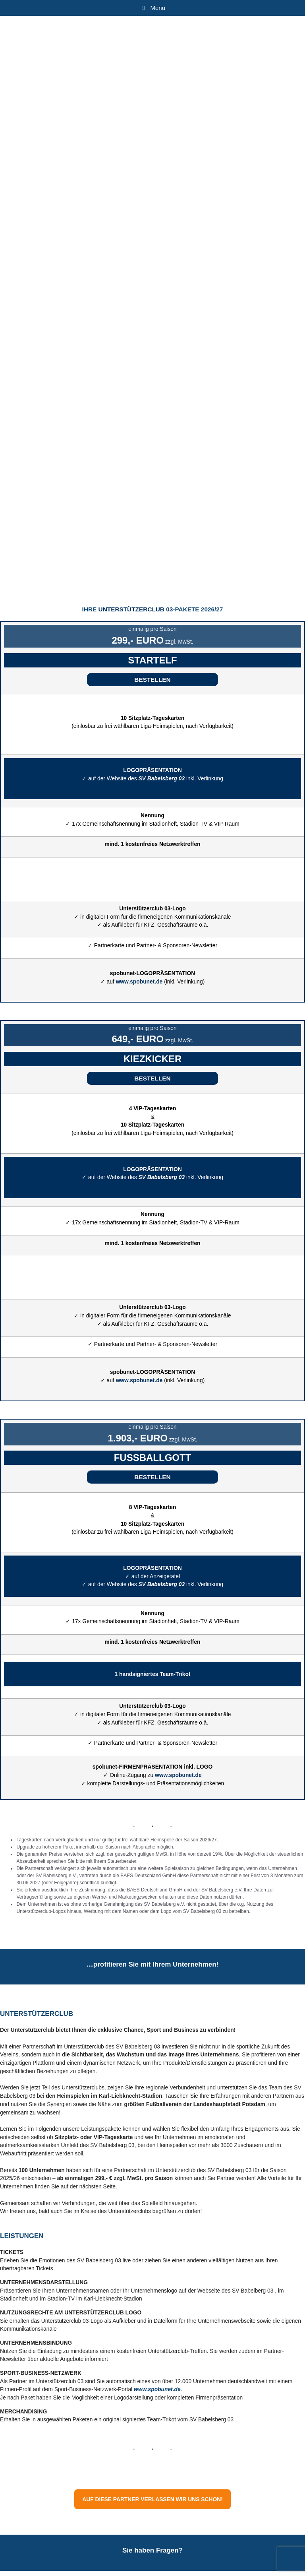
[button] (152, 680)
